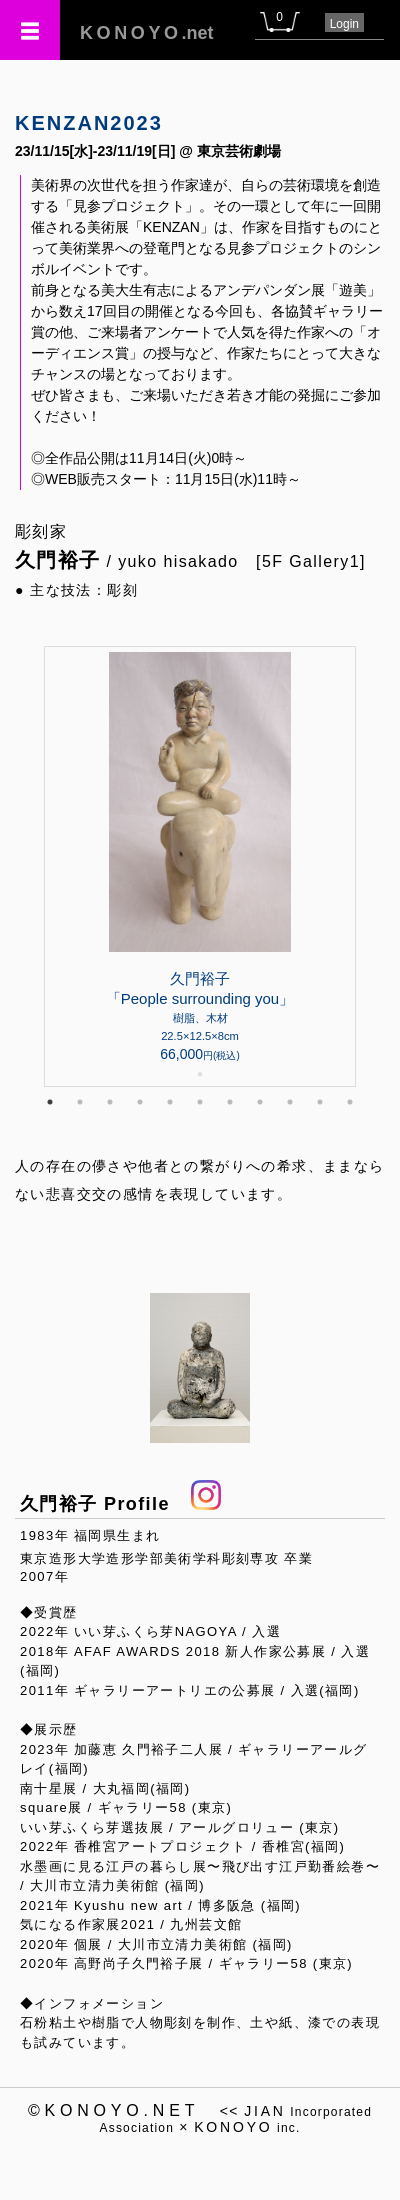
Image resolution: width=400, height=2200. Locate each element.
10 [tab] (320, 1102)
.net (147, 33)
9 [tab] (290, 1102)
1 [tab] (50, 1102)
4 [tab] (140, 1102)
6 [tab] (200, 1102)
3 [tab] (110, 1102)
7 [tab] (230, 1102)
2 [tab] (80, 1102)
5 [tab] (170, 1102)
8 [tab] (260, 1102)
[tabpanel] (200, 866)
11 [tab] (350, 1102)
